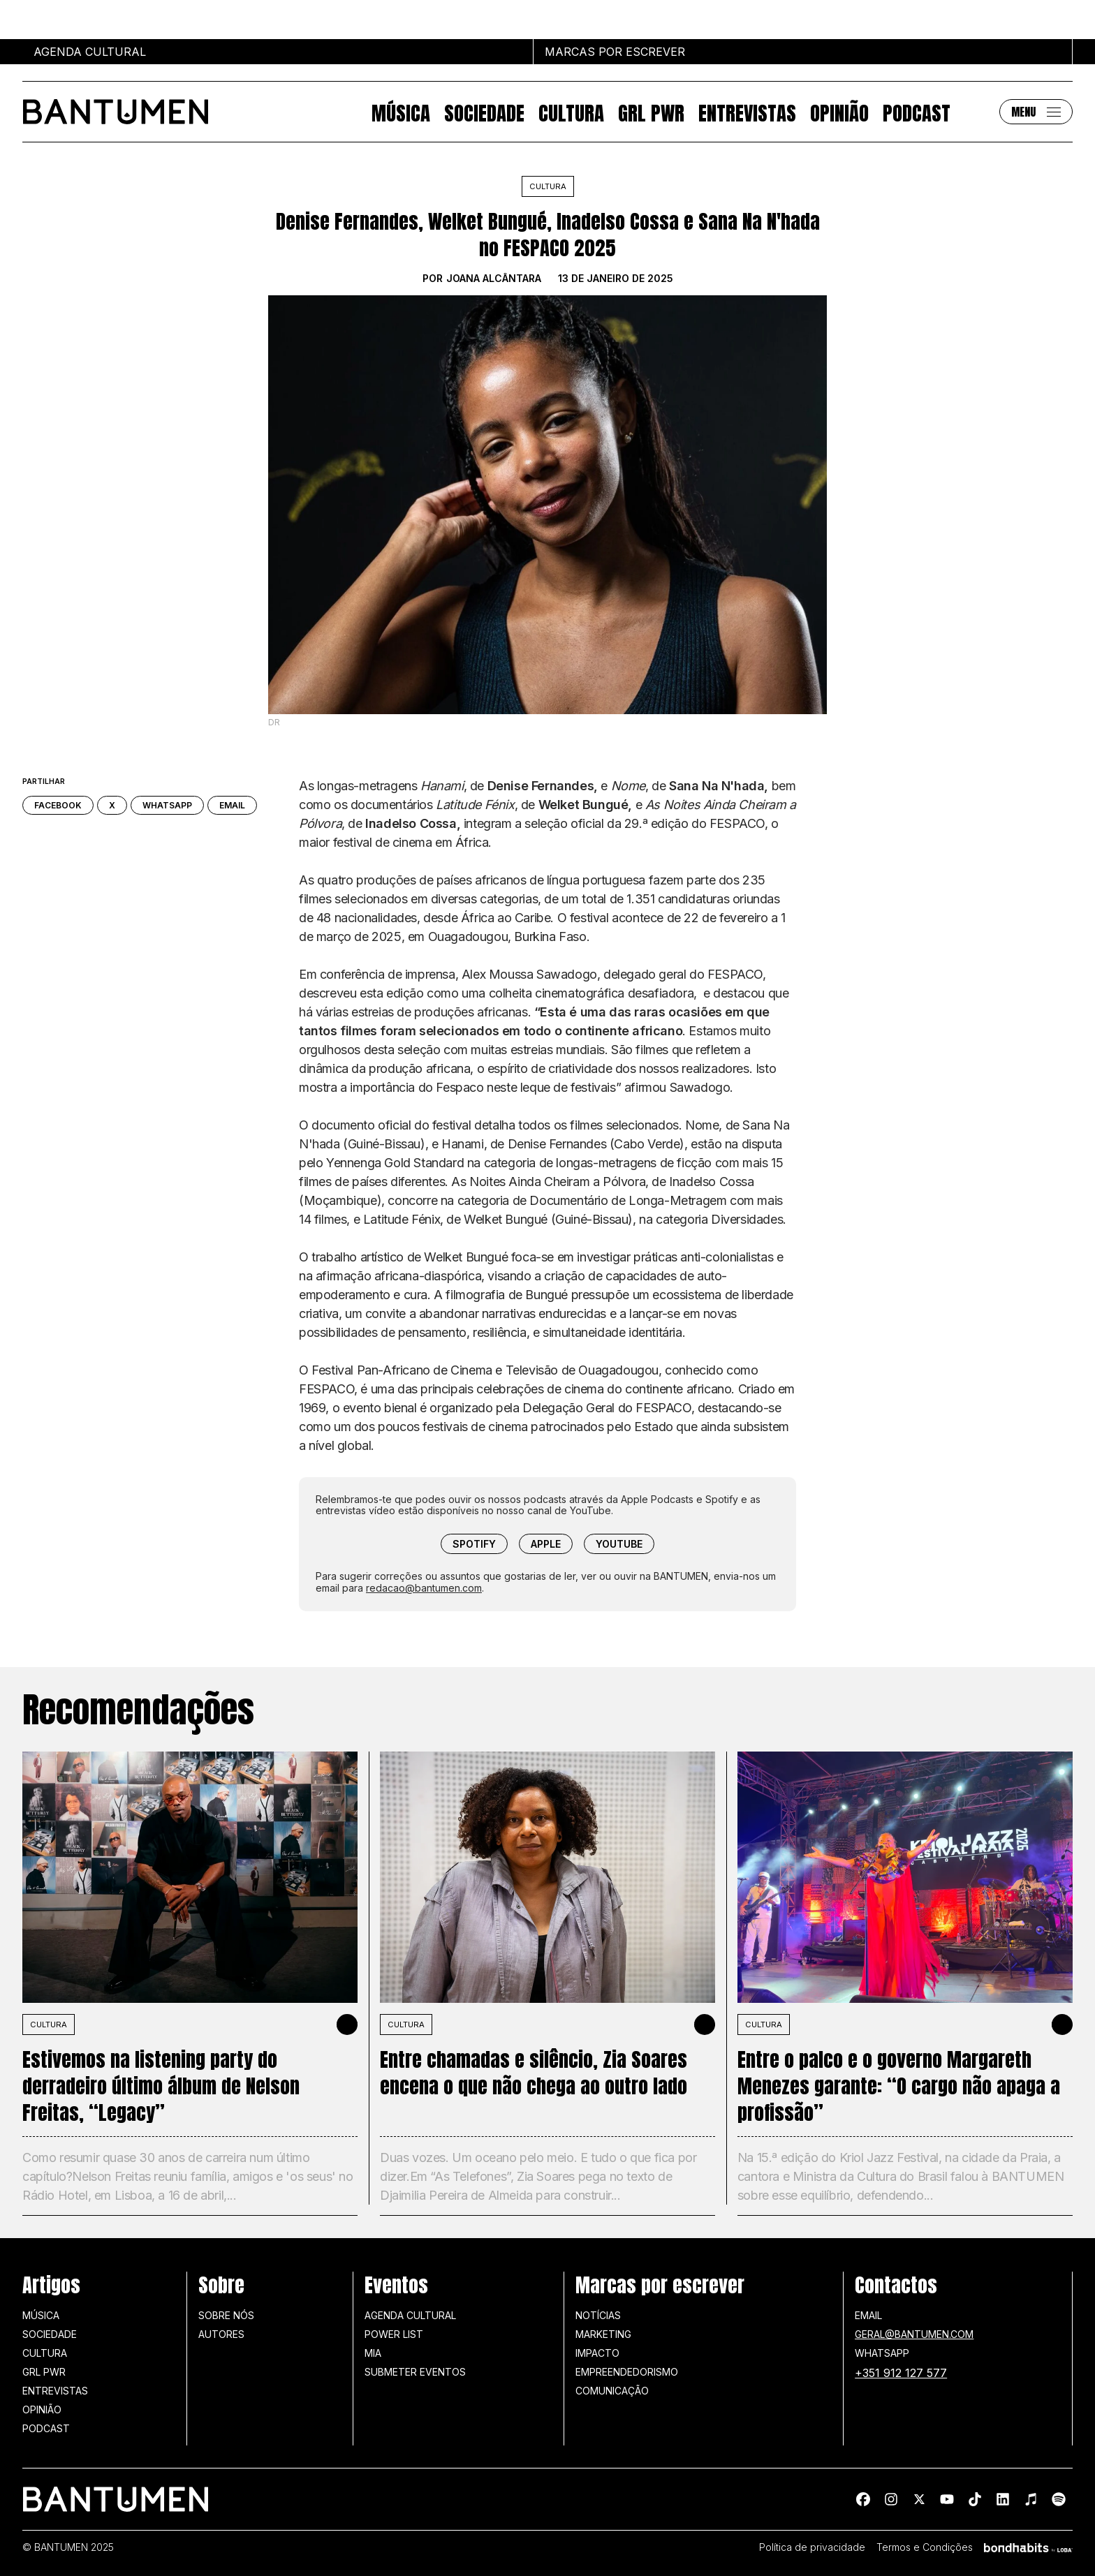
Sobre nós (226, 2315)
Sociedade (484, 111)
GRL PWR (651, 111)
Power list (394, 2334)
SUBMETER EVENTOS (415, 2372)
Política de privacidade (812, 2547)
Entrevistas (747, 111)
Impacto (597, 2353)
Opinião (839, 111)
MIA (373, 2353)
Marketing (603, 2334)
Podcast (916, 111)
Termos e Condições (924, 2547)
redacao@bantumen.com (424, 1588)
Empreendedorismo (626, 2372)
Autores (221, 2334)
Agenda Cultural (410, 2315)
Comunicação (612, 2391)
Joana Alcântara (493, 278)
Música (401, 111)
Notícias (598, 2315)
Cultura (571, 111)
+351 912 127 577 (901, 2373)
